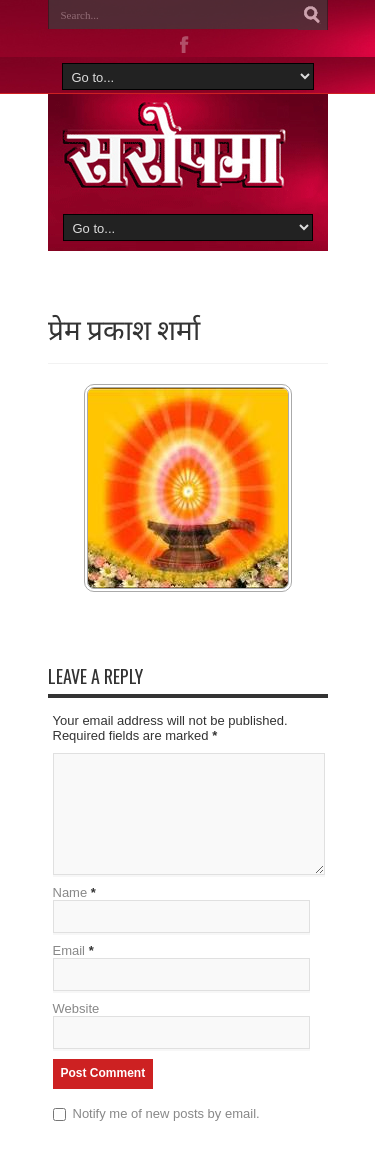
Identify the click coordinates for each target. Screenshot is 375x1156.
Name (70, 892)
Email (69, 950)
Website (76, 1008)
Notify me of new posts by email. (166, 1113)
